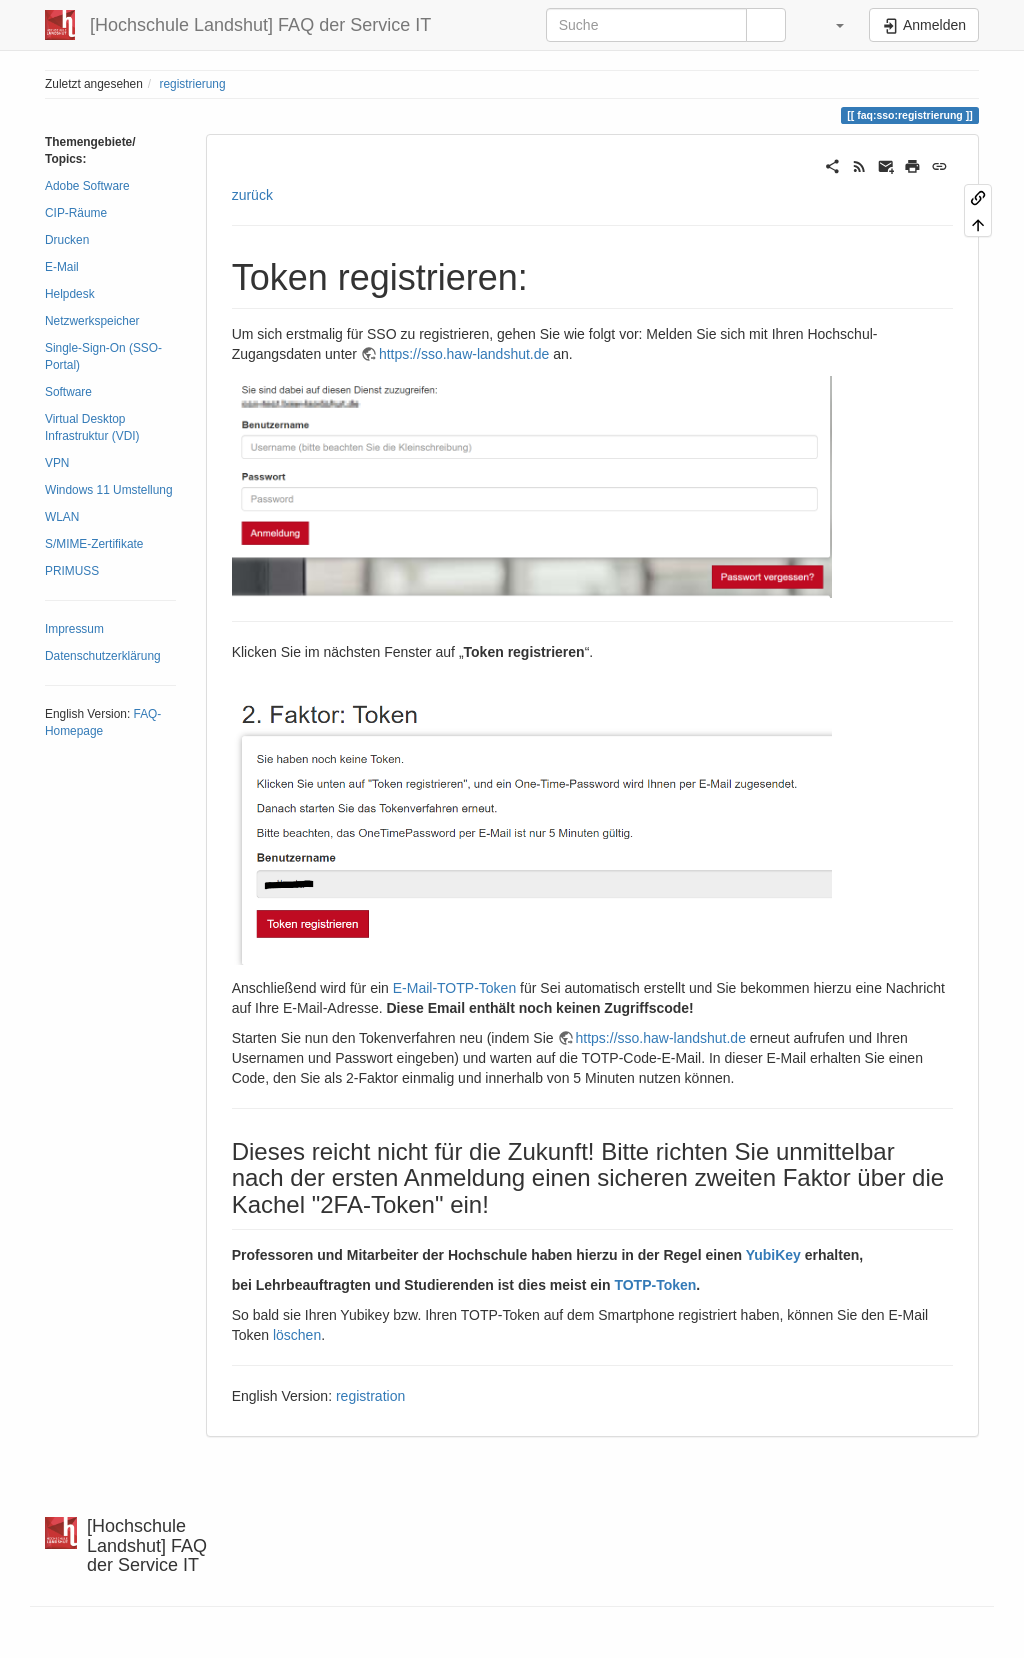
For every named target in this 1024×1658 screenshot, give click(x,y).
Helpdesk (70, 294)
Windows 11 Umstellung (109, 490)
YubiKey (773, 1255)
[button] (830, 25)
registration (370, 1396)
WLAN (62, 517)
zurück (252, 195)
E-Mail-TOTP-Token (454, 988)
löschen (297, 1335)
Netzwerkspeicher (92, 321)
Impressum (74, 629)
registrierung (192, 84)
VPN (57, 463)
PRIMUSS (72, 571)
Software (68, 392)
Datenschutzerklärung (103, 656)
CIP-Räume (76, 213)
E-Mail (62, 267)
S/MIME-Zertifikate (94, 544)
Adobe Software (87, 186)
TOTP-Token (655, 1285)
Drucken (67, 240)
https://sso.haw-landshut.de (464, 354)
